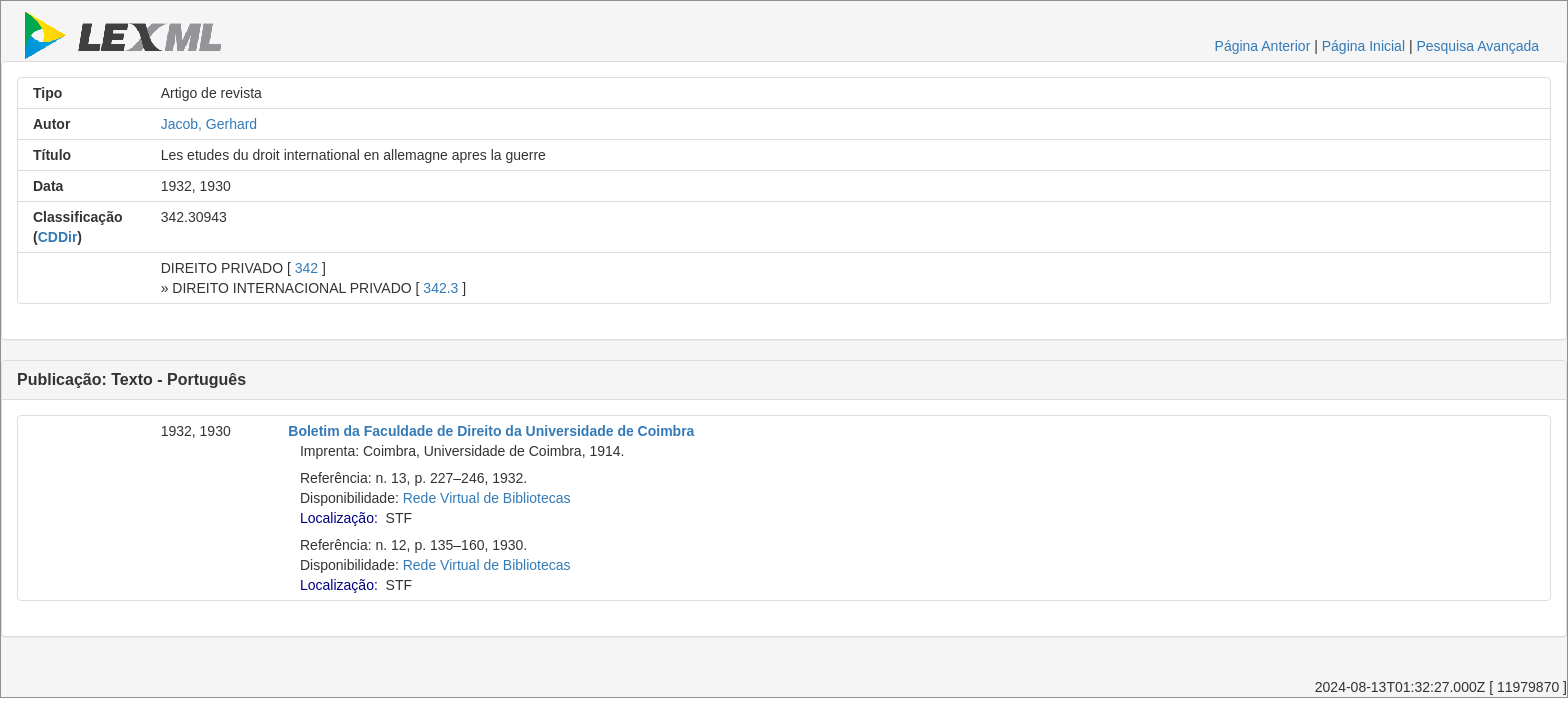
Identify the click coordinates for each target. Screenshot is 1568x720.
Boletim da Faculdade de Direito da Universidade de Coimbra (491, 431)
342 (306, 268)
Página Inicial (1363, 46)
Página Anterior (1263, 46)
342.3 (440, 288)
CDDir (58, 237)
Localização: (339, 518)
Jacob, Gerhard (209, 124)
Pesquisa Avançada (1477, 46)
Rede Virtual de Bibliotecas (487, 498)
